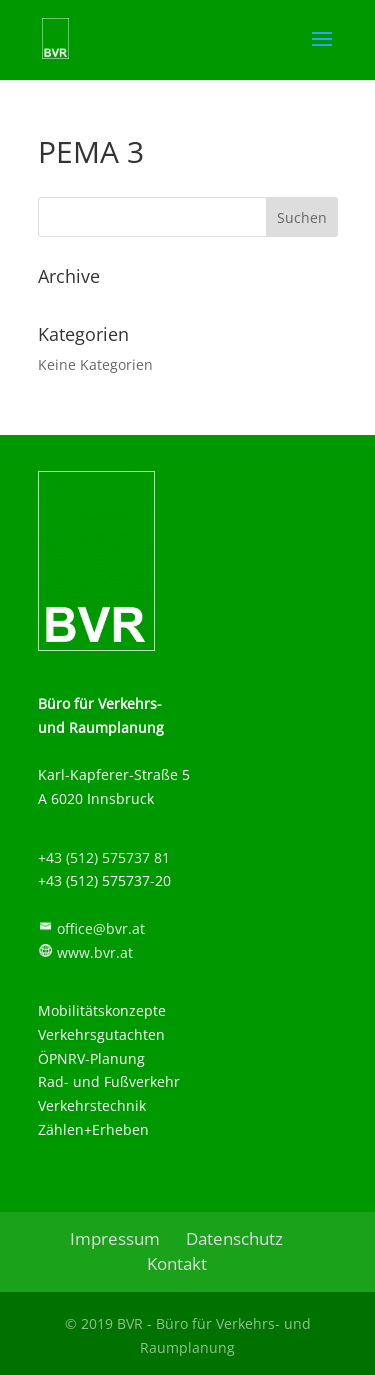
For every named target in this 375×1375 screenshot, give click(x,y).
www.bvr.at (95, 952)
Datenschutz (234, 1238)
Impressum (115, 1238)
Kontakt (177, 1263)
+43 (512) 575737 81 (104, 857)
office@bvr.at (101, 928)
